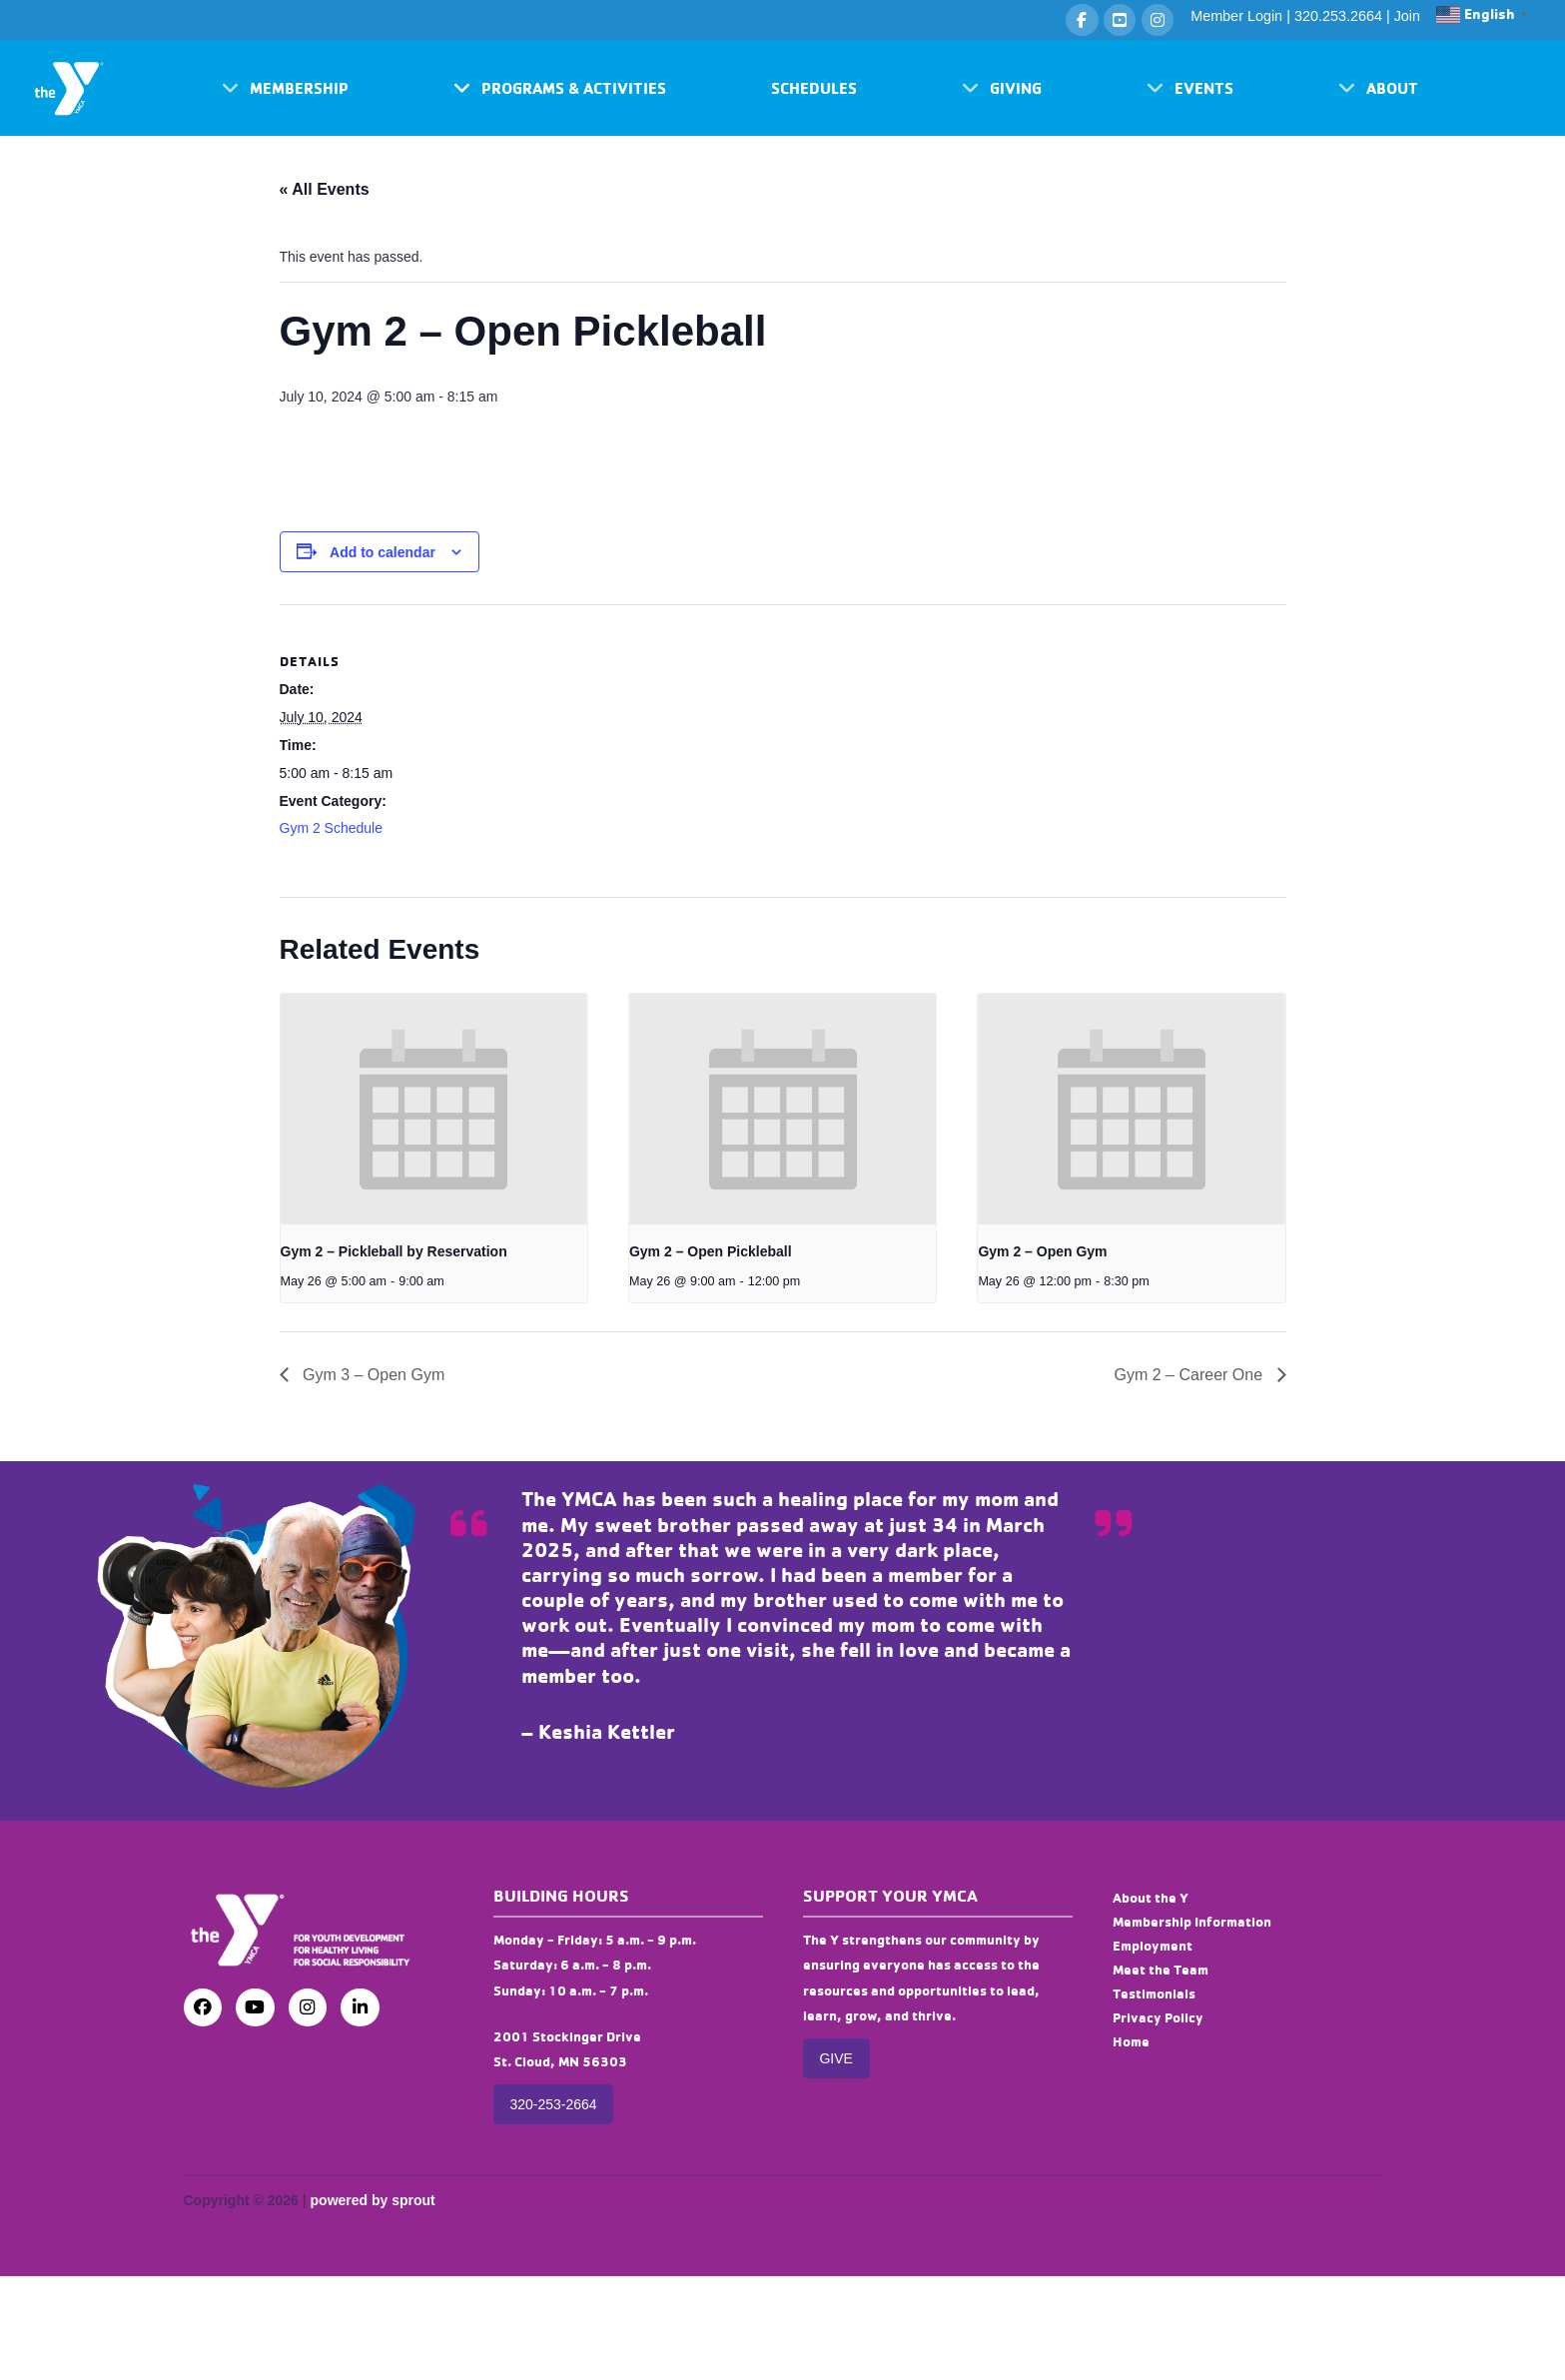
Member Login (1236, 16)
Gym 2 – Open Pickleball (710, 1251)
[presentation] (434, 1108)
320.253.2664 (1338, 16)
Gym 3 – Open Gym (372, 1374)
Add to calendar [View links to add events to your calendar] (382, 552)
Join (1407, 16)
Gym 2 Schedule (332, 828)
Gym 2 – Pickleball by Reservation (394, 1251)
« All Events (325, 189)
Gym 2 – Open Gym (1042, 1251)
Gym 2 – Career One (1191, 1374)
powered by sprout (373, 2200)
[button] (285, 88)
